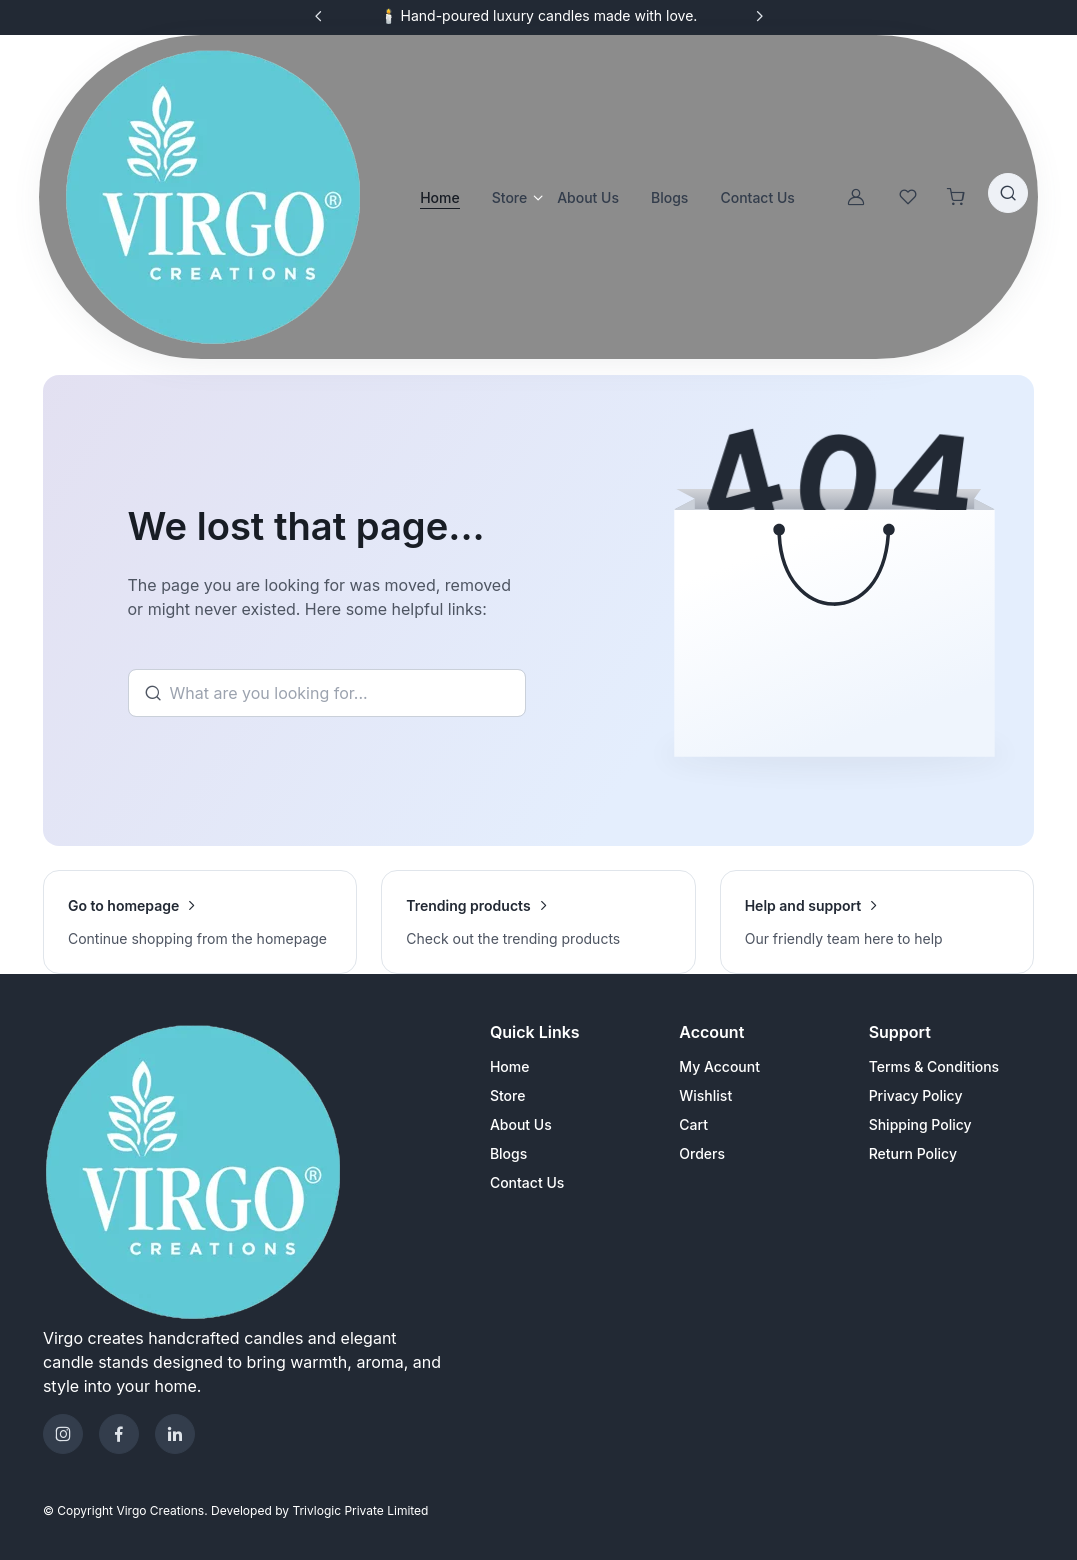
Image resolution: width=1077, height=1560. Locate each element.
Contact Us (527, 1182)
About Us (521, 1124)
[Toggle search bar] (1008, 193)
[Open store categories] (535, 197)
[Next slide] (759, 16)
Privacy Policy (916, 1095)
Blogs (508, 1153)
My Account (719, 1066)
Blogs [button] (669, 197)
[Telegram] (175, 1434)
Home (440, 197)
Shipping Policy (920, 1124)
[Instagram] (63, 1434)
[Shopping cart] (956, 197)
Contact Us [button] (757, 197)
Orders (702, 1153)
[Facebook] (119, 1434)
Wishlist (705, 1095)
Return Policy (913, 1153)
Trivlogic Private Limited (360, 1510)
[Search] (327, 693)
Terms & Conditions (934, 1066)
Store (510, 197)
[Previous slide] (319, 16)
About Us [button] (588, 197)
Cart (693, 1124)
